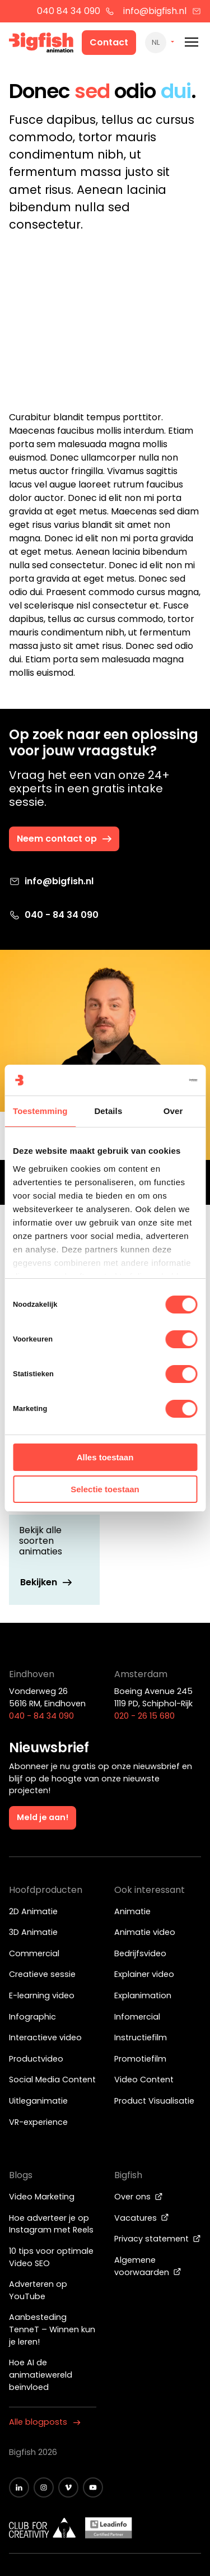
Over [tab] (173, 1111)
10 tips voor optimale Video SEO (51, 2257)
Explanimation (142, 1995)
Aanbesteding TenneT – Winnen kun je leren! (52, 2329)
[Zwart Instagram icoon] (44, 2487)
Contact (109, 42)
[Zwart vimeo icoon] (68, 2487)
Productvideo (36, 2058)
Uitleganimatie (38, 2100)
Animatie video (144, 1932)
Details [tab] (108, 1111)
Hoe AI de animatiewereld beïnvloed (40, 2374)
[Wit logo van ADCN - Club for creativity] (42, 2528)
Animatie (132, 1911)
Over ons (138, 2196)
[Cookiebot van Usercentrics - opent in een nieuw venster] (149, 1080)
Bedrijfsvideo (140, 1953)
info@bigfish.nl (162, 10)
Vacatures (141, 2218)
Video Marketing (41, 2196)
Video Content (144, 2079)
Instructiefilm (140, 2037)
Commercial (34, 1953)
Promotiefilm (140, 2058)
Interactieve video (45, 2037)
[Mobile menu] (191, 42)
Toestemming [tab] (40, 1111)
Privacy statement (157, 2238)
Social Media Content (52, 2079)
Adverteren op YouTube (38, 2290)
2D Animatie (33, 1911)
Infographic (32, 2016)
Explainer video (144, 1974)
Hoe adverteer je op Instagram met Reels (51, 2224)
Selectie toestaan (105, 1489)
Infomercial (137, 2016)
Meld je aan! (42, 1817)
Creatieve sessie (42, 1974)
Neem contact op (65, 838)
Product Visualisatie (154, 2100)
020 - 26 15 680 (144, 1715)
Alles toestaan (105, 1457)
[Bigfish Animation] (41, 44)
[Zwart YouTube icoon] (93, 2487)
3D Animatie (33, 1932)
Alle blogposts (45, 2422)
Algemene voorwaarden (147, 2266)
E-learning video (41, 1995)
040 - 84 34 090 (54, 914)
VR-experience (38, 2122)
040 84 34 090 (76, 10)
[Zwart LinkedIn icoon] (19, 2487)
